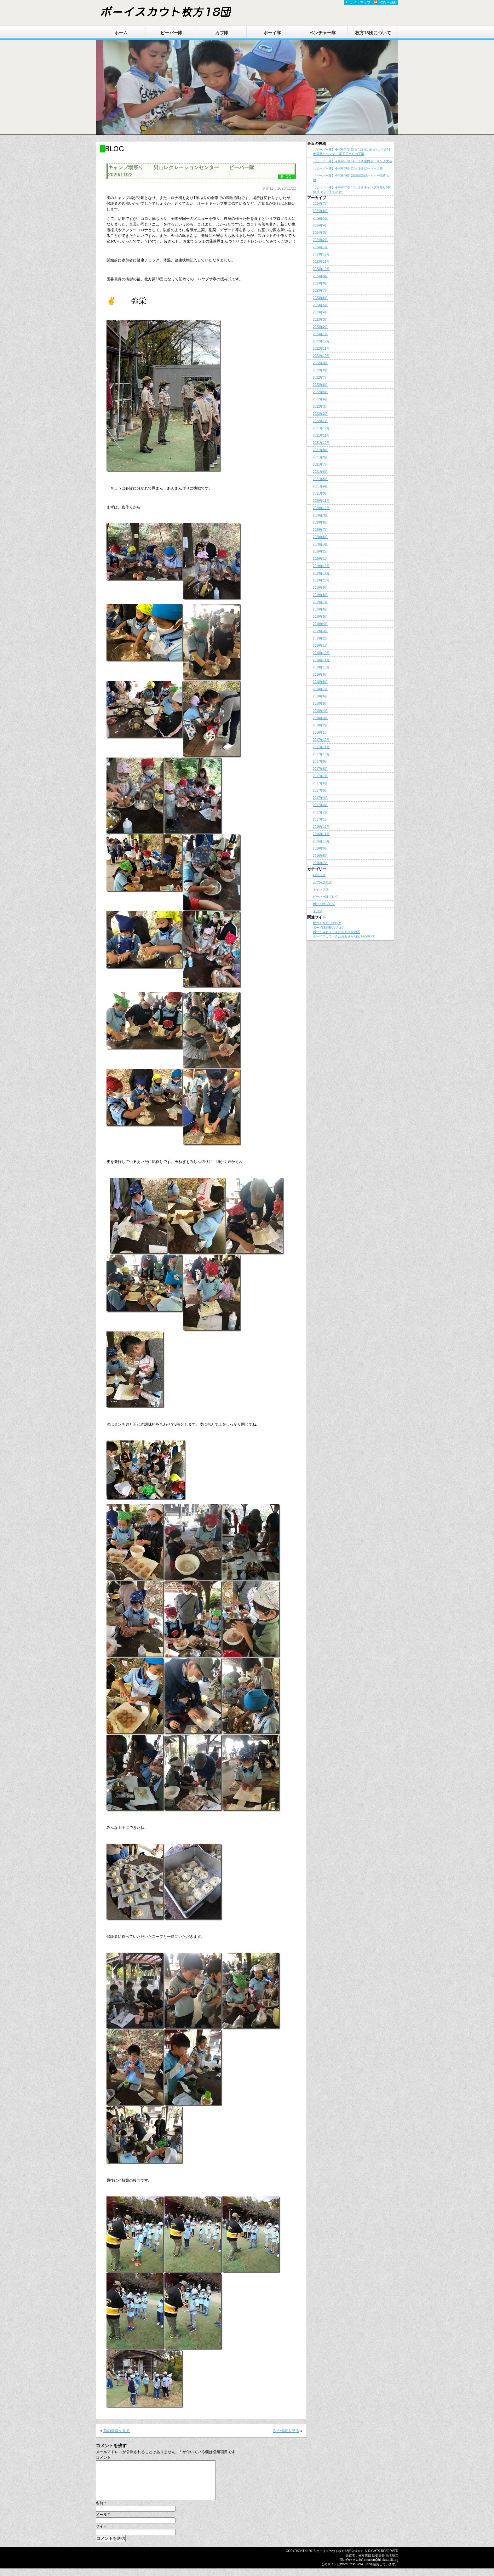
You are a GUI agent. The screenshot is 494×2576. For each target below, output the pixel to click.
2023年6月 (320, 298)
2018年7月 (320, 689)
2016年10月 (321, 841)
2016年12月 (321, 826)
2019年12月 (321, 566)
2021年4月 (320, 486)
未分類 (317, 911)
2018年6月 (320, 696)
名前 (101, 2510)
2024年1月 (320, 247)
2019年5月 (320, 616)
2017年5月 (320, 790)
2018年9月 (320, 674)
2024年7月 (320, 203)
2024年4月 (320, 225)
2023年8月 (320, 283)
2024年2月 (320, 240)
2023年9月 (320, 276)
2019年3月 (320, 631)
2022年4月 (320, 399)
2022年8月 (320, 370)
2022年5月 (320, 392)
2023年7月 (320, 290)
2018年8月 (320, 682)
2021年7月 (320, 464)
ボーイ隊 (272, 32)
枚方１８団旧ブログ (327, 923)
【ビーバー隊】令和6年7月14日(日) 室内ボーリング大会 (352, 161)
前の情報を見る (116, 2431)
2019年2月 (320, 638)
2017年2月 (320, 812)
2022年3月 (320, 406)
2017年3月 (320, 805)
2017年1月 (320, 819)
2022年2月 (320, 413)
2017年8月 (320, 768)
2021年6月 (320, 471)
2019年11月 (321, 573)
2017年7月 (320, 776)
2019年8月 (320, 595)
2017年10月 (321, 754)
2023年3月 (320, 319)
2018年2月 (320, 725)
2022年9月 (320, 363)
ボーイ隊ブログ (324, 904)
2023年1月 (320, 334)
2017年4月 (320, 797)
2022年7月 (320, 377)
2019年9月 (320, 587)
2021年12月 (321, 428)
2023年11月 (321, 261)
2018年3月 (320, 718)
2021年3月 (320, 493)
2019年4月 (320, 624)
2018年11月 (321, 660)
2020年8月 (320, 522)
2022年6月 (320, 384)
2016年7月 (320, 863)
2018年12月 (321, 653)
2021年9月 (320, 450)
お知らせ (319, 875)
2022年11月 (321, 348)
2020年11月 (321, 500)
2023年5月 (320, 305)
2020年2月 (320, 551)
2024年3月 (320, 232)
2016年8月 (320, 855)
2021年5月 (320, 479)
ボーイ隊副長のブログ (328, 927)
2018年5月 (320, 703)
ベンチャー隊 (322, 32)
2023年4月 (320, 312)
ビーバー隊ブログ (325, 896)
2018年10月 (321, 667)
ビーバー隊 (171, 32)
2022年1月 (320, 421)
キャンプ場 (321, 889)
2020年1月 (320, 558)
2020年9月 (320, 515)
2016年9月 (320, 848)
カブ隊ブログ (322, 882)
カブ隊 (221, 32)
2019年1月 (320, 645)
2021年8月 (320, 457)
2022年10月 (321, 356)
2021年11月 (321, 435)
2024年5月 (320, 218)
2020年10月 (321, 508)
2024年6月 (320, 211)
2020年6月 (320, 537)
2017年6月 (320, 783)
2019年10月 (321, 580)
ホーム (121, 32)
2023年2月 (320, 327)
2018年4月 (320, 711)
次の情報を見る (286, 2431)
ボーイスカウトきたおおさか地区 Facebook (344, 936)
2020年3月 (320, 544)
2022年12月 (321, 341)
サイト (101, 2534)
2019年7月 (320, 602)
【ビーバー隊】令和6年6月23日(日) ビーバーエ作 (348, 168)
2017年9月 (320, 761)
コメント (103, 2457)
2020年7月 (320, 529)
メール (103, 2522)
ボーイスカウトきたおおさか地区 (336, 932)
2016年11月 (321, 834)
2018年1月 (320, 732)
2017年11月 (321, 747)
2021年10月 (321, 442)
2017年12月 (321, 739)
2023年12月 (321, 254)
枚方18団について (373, 32)
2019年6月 (320, 609)
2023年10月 (321, 269)
